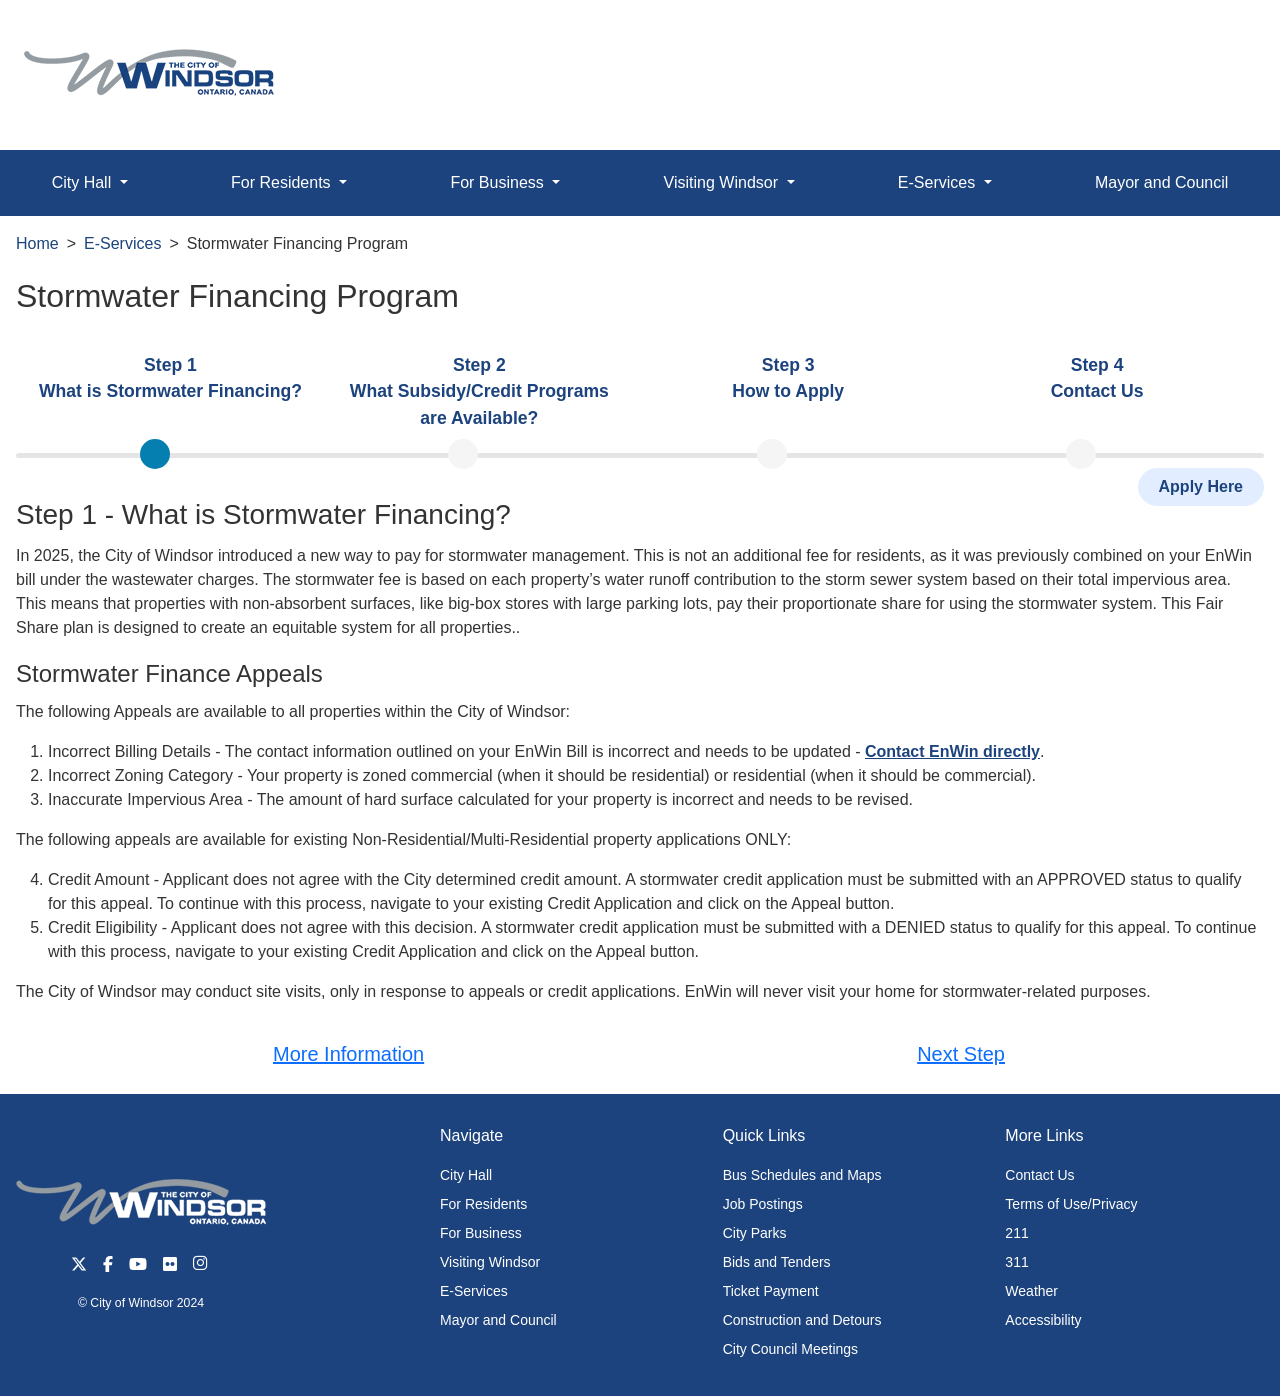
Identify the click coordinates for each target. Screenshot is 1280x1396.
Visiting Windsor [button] (723, 182)
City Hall (466, 1175)
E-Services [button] (939, 182)
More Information (348, 1054)
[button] (1219, 36)
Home (37, 243)
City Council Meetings (790, 1349)
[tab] (170, 391)
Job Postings (763, 1204)
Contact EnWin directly (952, 751)
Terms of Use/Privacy (1071, 1204)
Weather (1031, 1291)
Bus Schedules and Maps (802, 1175)
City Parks (755, 1233)
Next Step (961, 1054)
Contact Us (1039, 1175)
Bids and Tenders (777, 1262)
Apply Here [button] (1201, 486)
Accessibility (1043, 1320)
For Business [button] (499, 182)
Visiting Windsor (490, 1262)
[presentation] (170, 391)
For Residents (483, 1204)
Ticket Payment (771, 1291)
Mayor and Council (498, 1320)
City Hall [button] (84, 182)
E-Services (122, 243)
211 (1016, 1233)
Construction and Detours (802, 1320)
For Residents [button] (283, 182)
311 (1016, 1262)
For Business (481, 1233)
